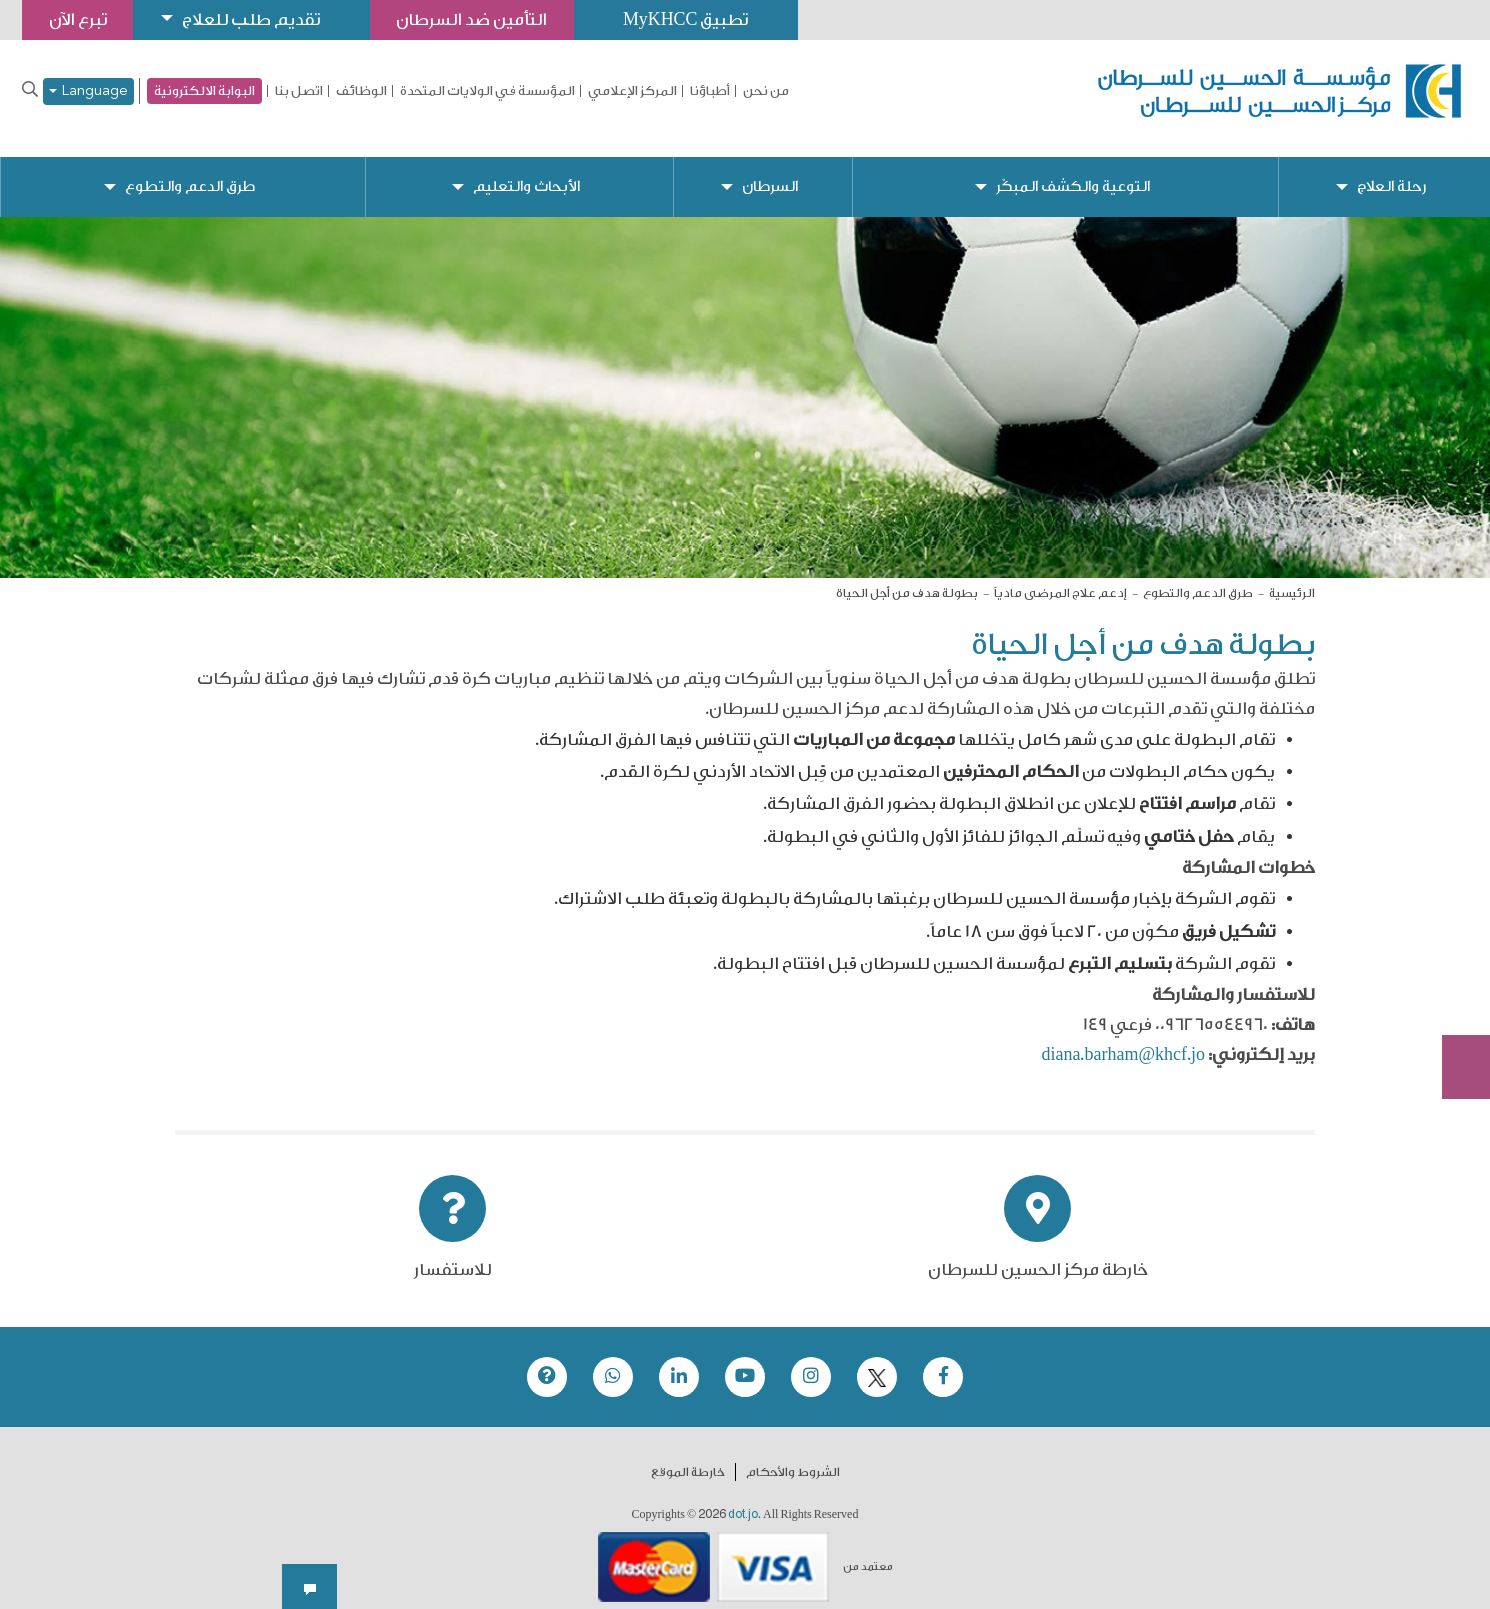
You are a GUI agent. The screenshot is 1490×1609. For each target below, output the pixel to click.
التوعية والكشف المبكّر (1072, 170)
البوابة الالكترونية (204, 90)
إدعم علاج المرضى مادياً (1060, 577)
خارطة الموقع (688, 1457)
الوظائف (361, 91)
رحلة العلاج (1391, 170)
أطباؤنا (710, 91)
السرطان (769, 170)
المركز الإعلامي (632, 91)
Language (88, 91)
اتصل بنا (299, 91)
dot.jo (743, 1499)
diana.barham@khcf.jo (1123, 1039)
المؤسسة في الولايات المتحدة (487, 91)
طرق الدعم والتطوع (190, 170)
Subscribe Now (1455, 995)
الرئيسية (1292, 577)
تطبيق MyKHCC (697, 19)
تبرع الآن (1455, 920)
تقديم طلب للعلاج (256, 19)
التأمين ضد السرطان (480, 19)
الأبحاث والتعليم (526, 170)
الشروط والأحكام (793, 1457)
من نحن (766, 91)
